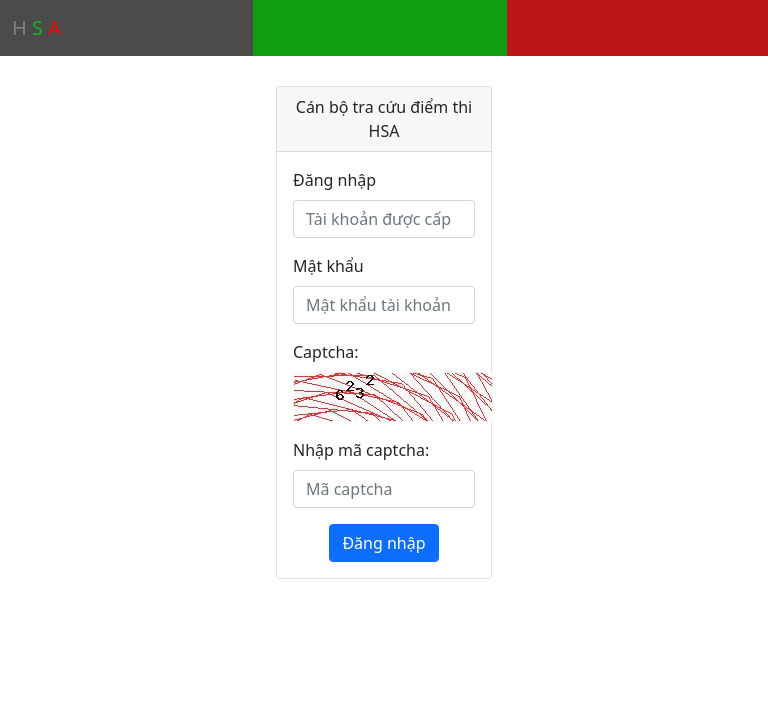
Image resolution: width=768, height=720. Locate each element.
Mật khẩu (328, 266)
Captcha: (326, 352)
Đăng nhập (334, 180)
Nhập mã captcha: (361, 450)
